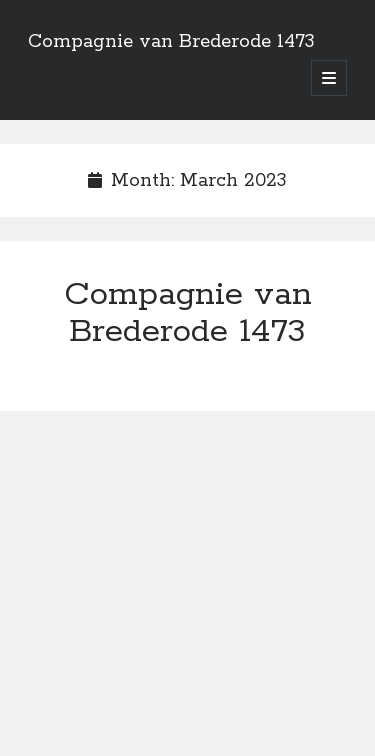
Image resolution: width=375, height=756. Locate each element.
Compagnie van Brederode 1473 (171, 42)
